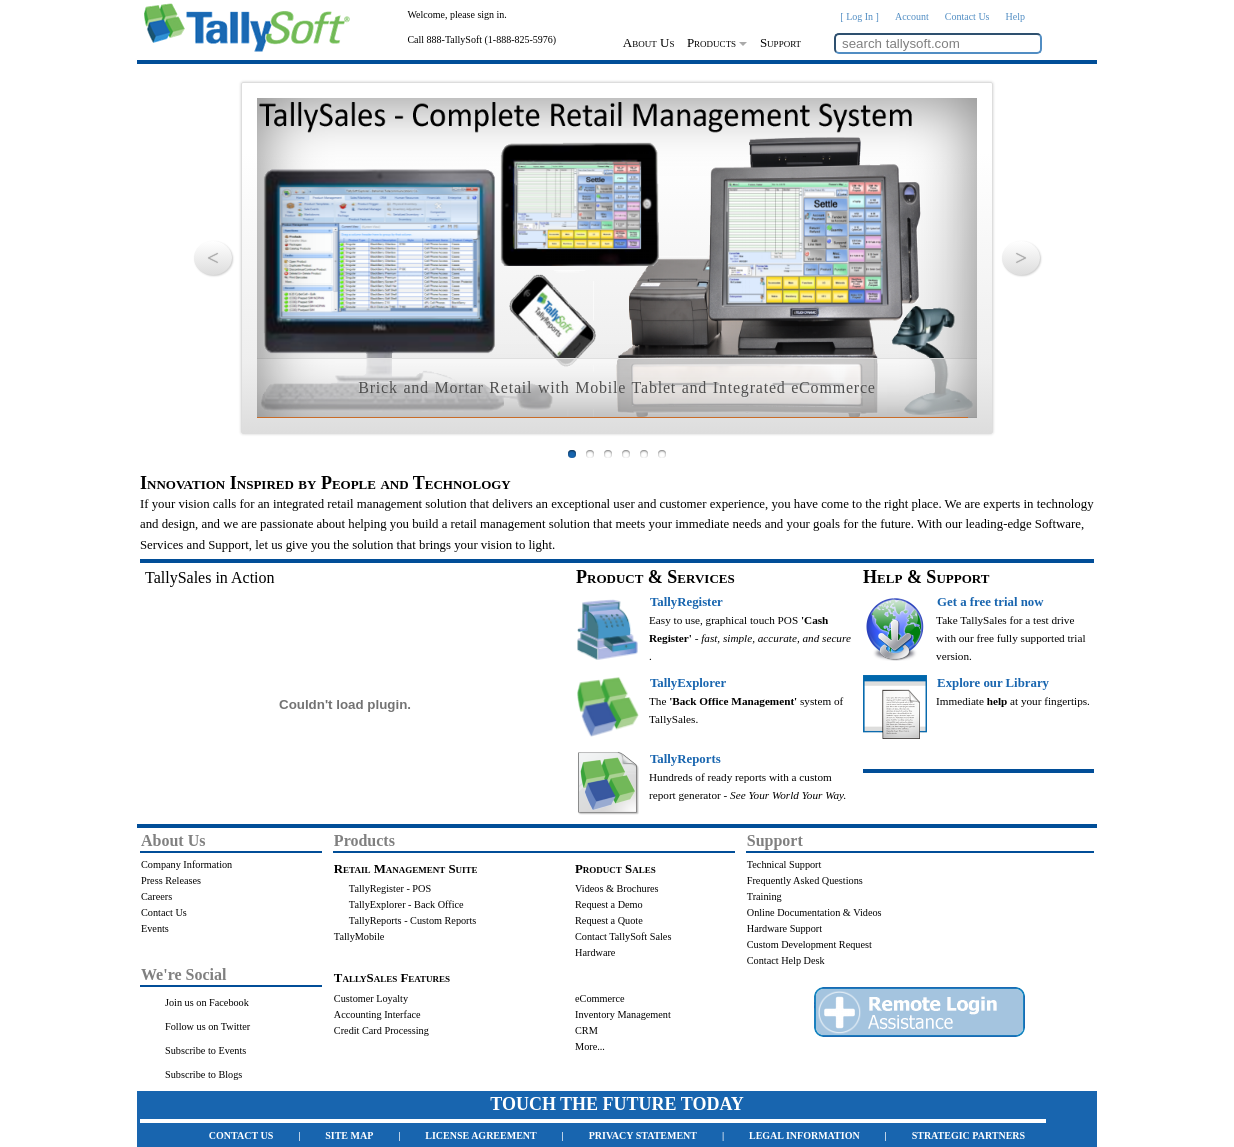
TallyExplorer (688, 683)
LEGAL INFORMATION (804, 1135)
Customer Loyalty (371, 998)
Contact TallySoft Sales (623, 936)
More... (590, 1046)
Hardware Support (784, 928)
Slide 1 (572, 454)
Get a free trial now (990, 602)
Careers (156, 896)
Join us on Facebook (207, 1002)
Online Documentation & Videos (814, 912)
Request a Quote (609, 920)
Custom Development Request (809, 944)
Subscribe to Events (205, 1050)
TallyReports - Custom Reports (413, 920)
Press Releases (171, 880)
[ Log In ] (859, 16)
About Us (649, 42)
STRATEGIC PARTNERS (968, 1135)
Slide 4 (626, 454)
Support (780, 42)
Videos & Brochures (617, 888)
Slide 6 (662, 454)
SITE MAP (349, 1135)
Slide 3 (608, 454)
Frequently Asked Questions (805, 880)
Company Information (186, 864)
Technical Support (784, 864)
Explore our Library (993, 683)
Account (912, 16)
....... (150, 944)
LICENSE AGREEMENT (480, 1135)
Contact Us (967, 16)
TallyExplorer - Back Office (406, 904)
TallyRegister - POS (390, 888)
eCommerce (599, 998)
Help (1015, 16)
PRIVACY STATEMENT (643, 1135)
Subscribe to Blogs (203, 1074)
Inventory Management (623, 1014)
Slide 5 (644, 454)
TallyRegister (686, 602)
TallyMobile (359, 936)
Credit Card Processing (381, 1030)
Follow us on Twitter (207, 1026)
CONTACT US (241, 1135)
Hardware (595, 952)
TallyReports (685, 759)
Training (764, 896)
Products (717, 42)
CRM (586, 1030)
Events (155, 928)
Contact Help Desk (786, 960)
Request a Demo (609, 904)
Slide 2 (590, 454)
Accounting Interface (377, 1014)
